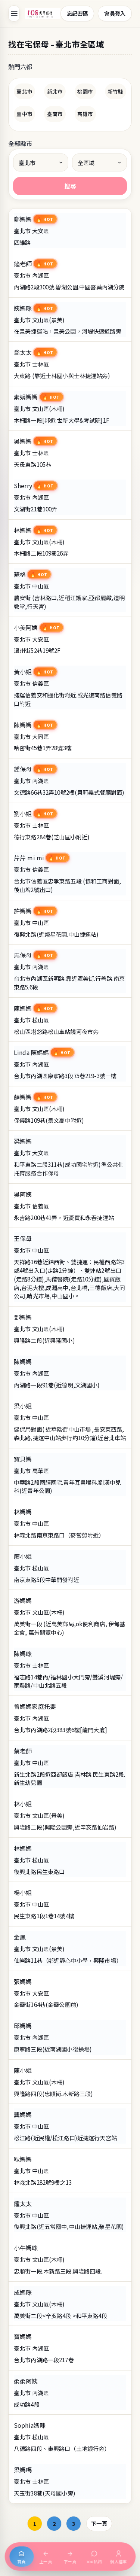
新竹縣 (115, 91)
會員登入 (114, 13)
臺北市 (24, 91)
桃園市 (85, 91)
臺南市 (55, 114)
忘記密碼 (77, 13)
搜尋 (70, 186)
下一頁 (99, 2523)
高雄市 (85, 114)
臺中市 (24, 114)
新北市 (55, 91)
